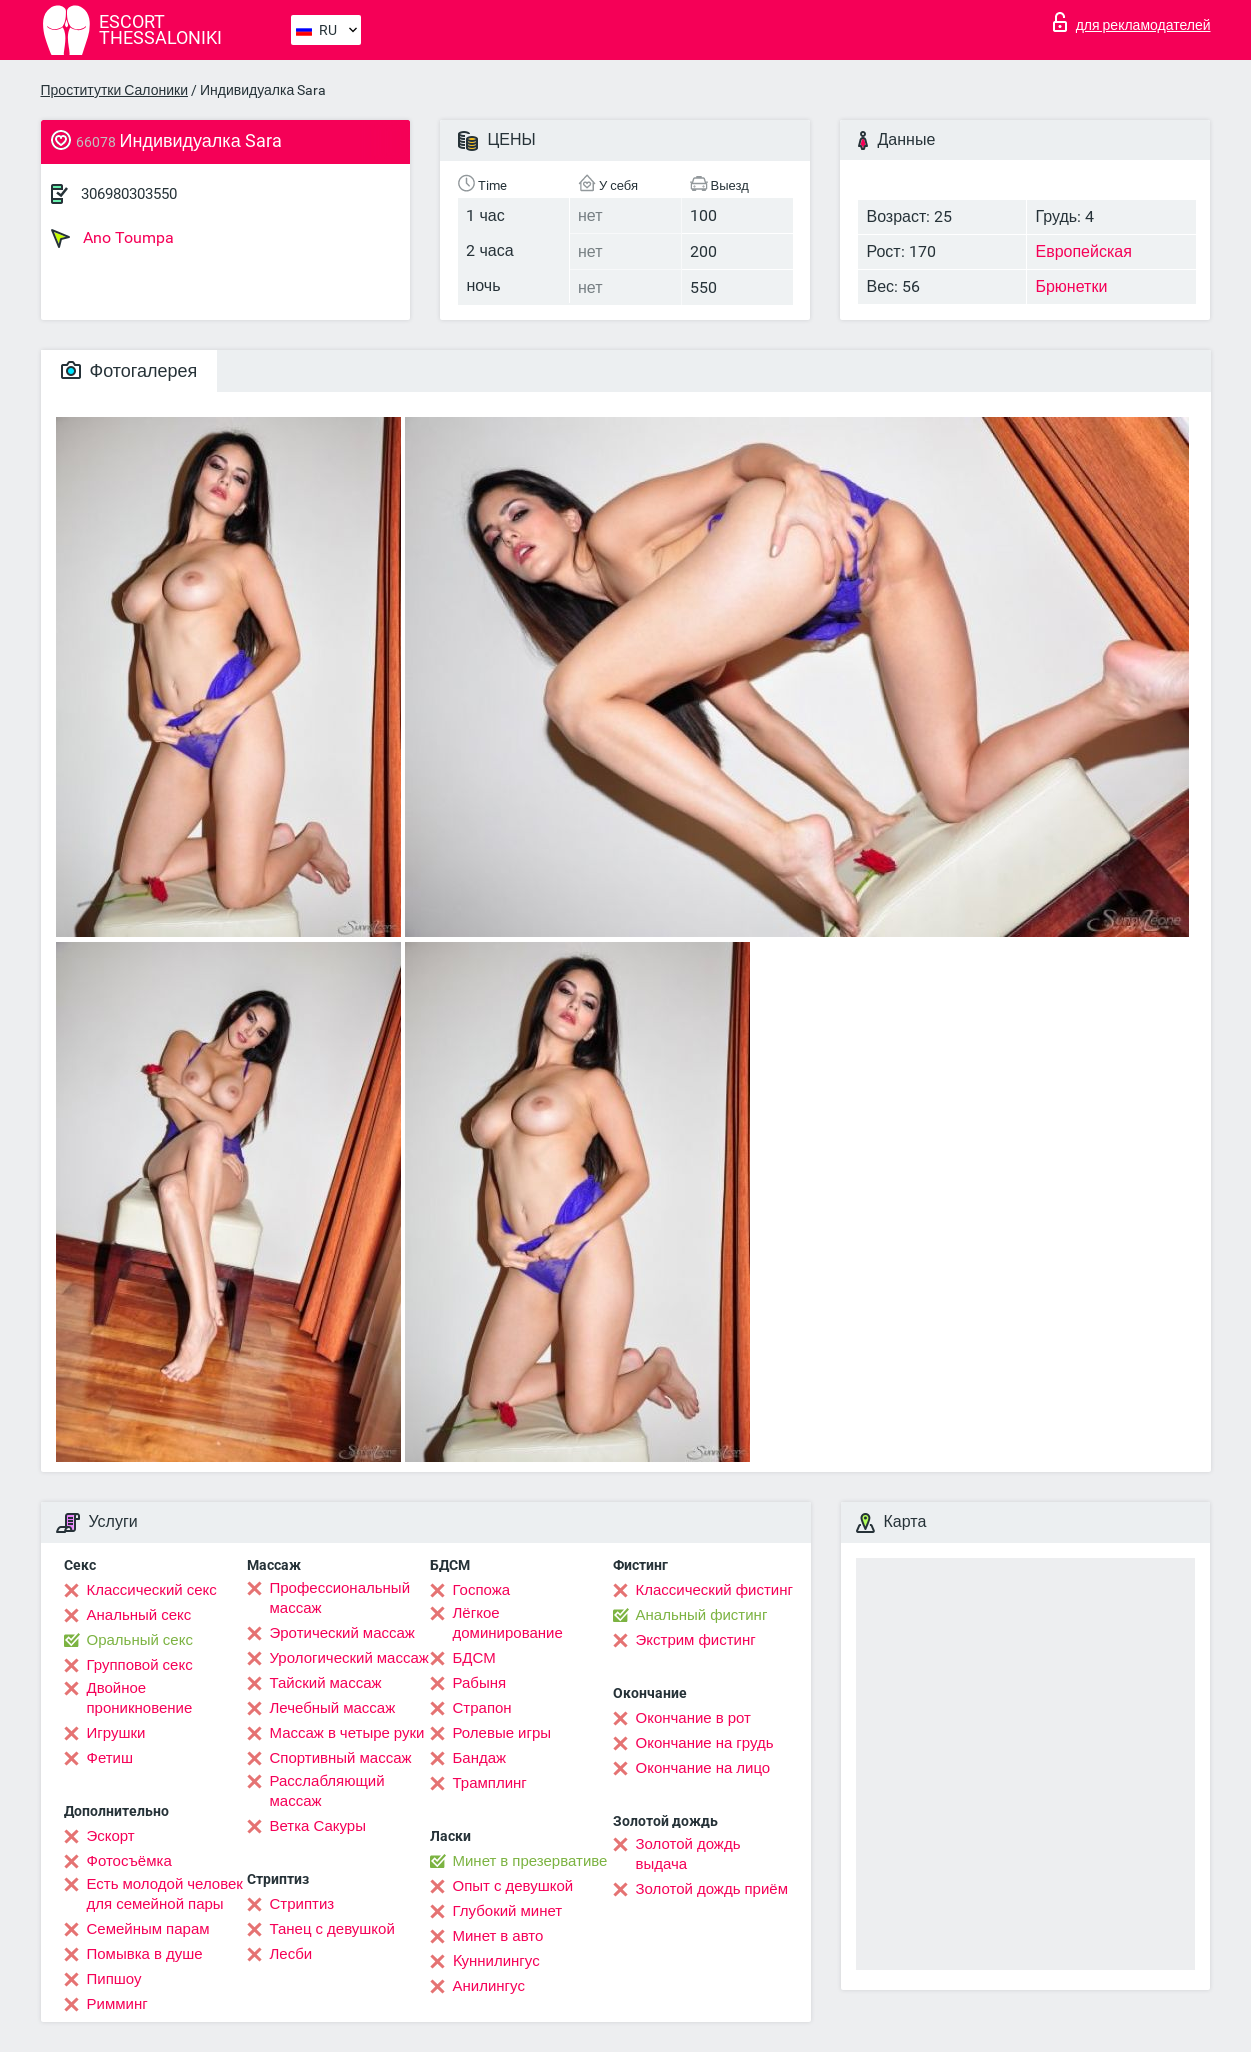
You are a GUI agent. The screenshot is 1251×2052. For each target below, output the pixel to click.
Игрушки (116, 1733)
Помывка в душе (145, 1954)
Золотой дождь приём (712, 1889)
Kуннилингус (496, 1961)
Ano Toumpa (112, 238)
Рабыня (480, 1683)
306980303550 (129, 194)
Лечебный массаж (333, 1708)
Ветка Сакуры (318, 1826)
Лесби (291, 1954)
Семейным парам (148, 1929)
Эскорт (111, 1836)
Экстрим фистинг (696, 1640)
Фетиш (110, 1758)
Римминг (117, 2004)
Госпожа (482, 1590)
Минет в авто (498, 1936)
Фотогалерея (129, 370)
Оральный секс (140, 1640)
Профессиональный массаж (340, 1598)
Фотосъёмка (129, 1861)
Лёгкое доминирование (508, 1623)
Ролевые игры (502, 1733)
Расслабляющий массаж (327, 1791)
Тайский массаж (326, 1683)
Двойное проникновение (140, 1698)
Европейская (1083, 251)
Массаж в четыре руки (347, 1733)
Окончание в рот (693, 1718)
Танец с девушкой (332, 1929)
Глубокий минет (508, 1911)
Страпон (482, 1708)
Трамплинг (490, 1783)
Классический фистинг (714, 1590)
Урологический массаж (349, 1658)
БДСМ (474, 1658)
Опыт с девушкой (513, 1886)
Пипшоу (114, 1979)
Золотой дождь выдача (688, 1854)
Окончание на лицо (703, 1768)
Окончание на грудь (705, 1743)
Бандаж (480, 1758)
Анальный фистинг (702, 1615)
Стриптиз (302, 1904)
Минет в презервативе (530, 1861)
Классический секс (152, 1590)
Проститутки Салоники (114, 90)
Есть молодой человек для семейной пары (165, 1894)
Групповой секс (140, 1665)
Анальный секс (139, 1615)
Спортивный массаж (341, 1758)
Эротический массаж (342, 1633)
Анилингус (489, 1986)
